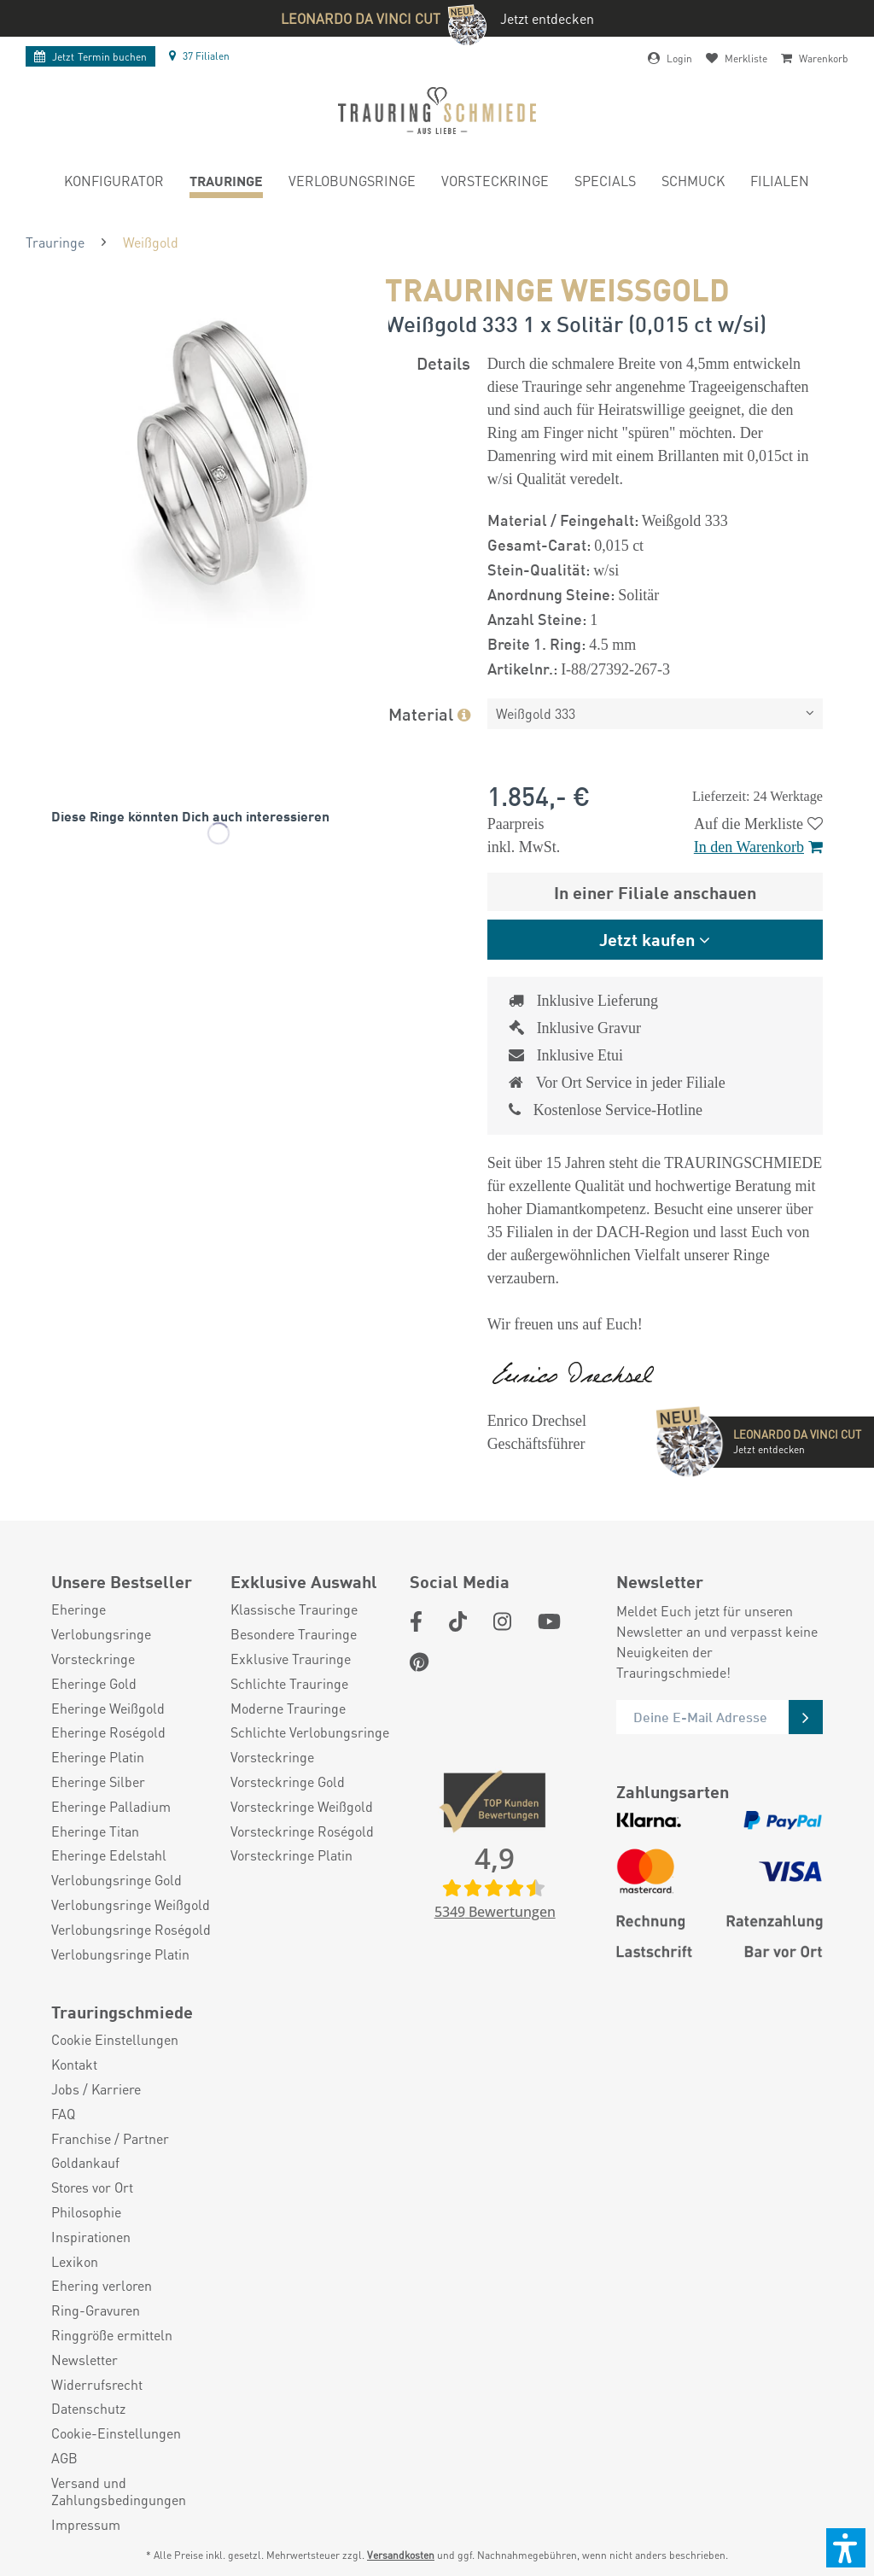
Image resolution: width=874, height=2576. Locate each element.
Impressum (85, 2524)
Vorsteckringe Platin (291, 1855)
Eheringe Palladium (111, 1806)
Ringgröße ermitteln (111, 2335)
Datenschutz (88, 2408)
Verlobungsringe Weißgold (130, 1904)
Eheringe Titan (95, 1831)
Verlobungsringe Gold (116, 1880)
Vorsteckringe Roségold (302, 1831)
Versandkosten (400, 2555)
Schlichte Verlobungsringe (309, 1732)
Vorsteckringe (93, 1659)
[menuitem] (114, 183)
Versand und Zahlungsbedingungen (118, 2491)
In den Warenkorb (758, 847)
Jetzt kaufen (647, 938)
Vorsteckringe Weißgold (301, 1806)
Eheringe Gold (94, 1683)
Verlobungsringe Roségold (131, 1929)
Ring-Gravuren (95, 2310)
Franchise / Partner (110, 2138)
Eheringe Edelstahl (108, 1855)
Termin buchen (90, 56)
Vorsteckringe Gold (287, 1781)
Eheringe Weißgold (108, 1708)
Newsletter (84, 2360)
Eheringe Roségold (108, 1732)
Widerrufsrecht (97, 2384)
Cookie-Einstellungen (116, 2433)
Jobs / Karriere (96, 2089)
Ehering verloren (101, 2285)
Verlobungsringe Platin (120, 1954)
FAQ (63, 2114)
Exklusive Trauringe (290, 1659)
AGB (64, 2458)
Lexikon (74, 2261)
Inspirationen (91, 2237)
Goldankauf (85, 2162)
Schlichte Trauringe (289, 1683)
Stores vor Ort (92, 2187)
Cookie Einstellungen (114, 2039)
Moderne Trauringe (288, 1708)
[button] (845, 2547)
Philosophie (86, 2212)
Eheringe (78, 1609)
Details (443, 362)
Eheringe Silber (98, 1781)
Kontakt (74, 2064)
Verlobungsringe (101, 1634)
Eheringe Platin (97, 1757)
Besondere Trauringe (293, 1634)
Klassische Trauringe (294, 1609)
